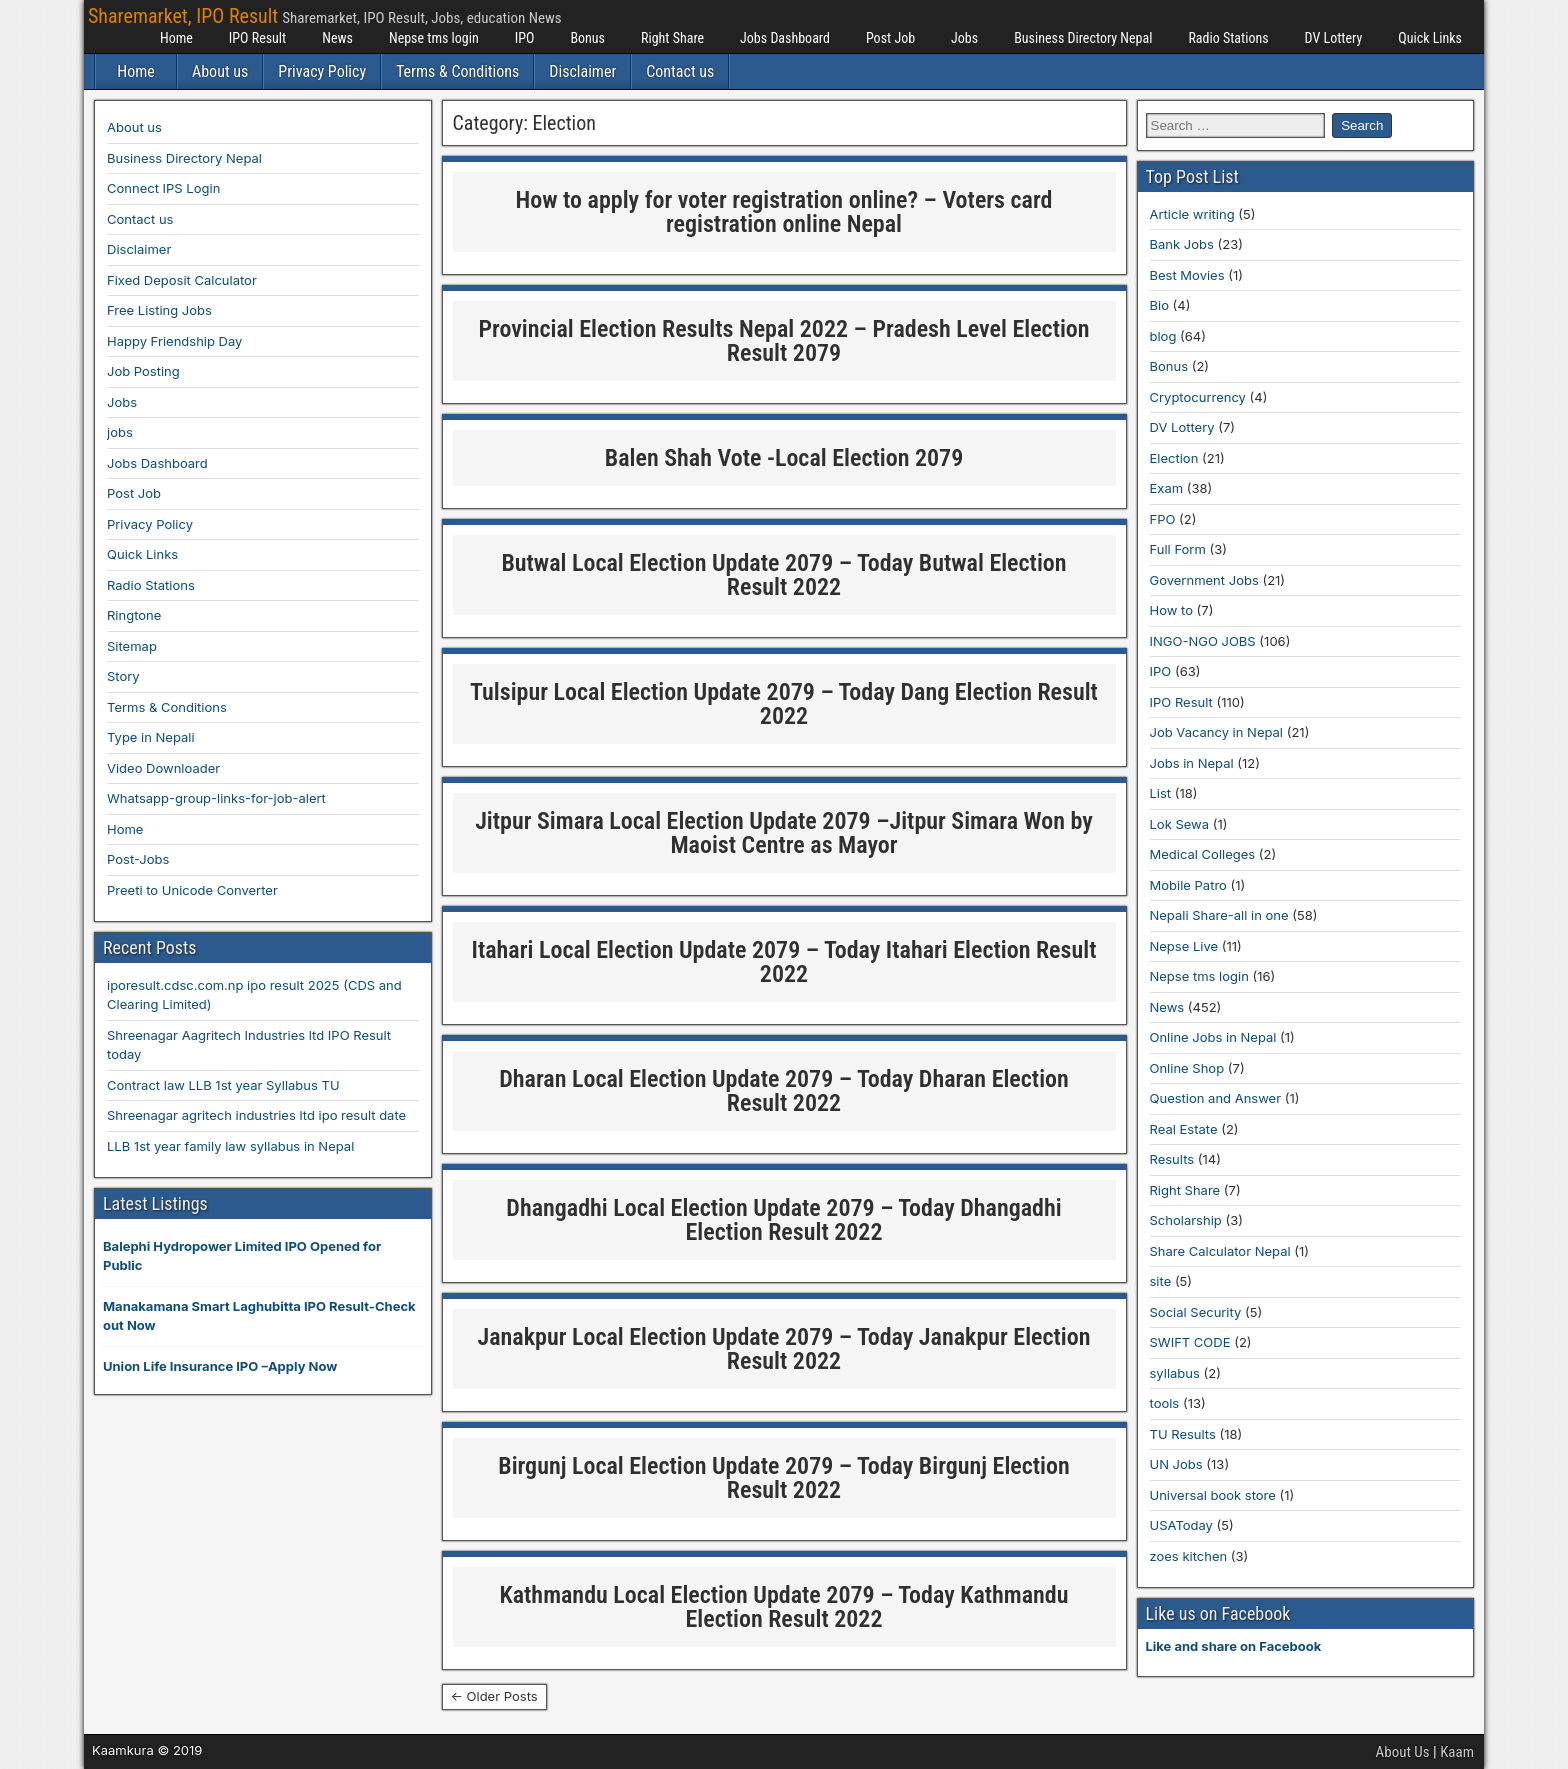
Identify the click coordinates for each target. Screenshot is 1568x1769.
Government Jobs (1204, 580)
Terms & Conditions (457, 71)
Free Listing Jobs (159, 310)
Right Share (672, 38)
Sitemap (132, 646)
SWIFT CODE (1190, 1342)
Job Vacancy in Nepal (1217, 732)
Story (123, 676)
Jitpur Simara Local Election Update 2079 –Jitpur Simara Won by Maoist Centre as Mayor (784, 833)
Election (1174, 458)
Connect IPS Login (163, 188)
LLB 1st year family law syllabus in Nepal (230, 1146)
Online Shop (1187, 1068)
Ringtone (134, 615)
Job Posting (143, 371)
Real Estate (1184, 1129)
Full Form (1178, 549)
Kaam (1457, 1752)
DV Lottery (1334, 38)
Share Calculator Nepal (1220, 1251)
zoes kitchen (1189, 1556)
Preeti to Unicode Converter (192, 890)
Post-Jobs (138, 859)
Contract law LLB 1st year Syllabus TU (223, 1085)
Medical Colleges (1203, 854)
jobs (120, 432)
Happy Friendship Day (174, 341)
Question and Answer (1216, 1098)
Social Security (1196, 1312)
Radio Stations (1228, 38)
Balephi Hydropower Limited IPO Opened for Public (242, 1256)
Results (1172, 1159)
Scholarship (1186, 1220)
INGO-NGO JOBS (1203, 641)
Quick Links (1430, 38)
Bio (1159, 305)
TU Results (1183, 1434)
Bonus (587, 38)
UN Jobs (1176, 1464)
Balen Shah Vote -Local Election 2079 (784, 458)
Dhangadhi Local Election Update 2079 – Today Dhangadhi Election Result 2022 (783, 1220)
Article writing (1192, 214)
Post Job (890, 38)
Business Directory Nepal (1083, 38)
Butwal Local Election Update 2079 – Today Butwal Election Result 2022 (783, 575)
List (1161, 793)
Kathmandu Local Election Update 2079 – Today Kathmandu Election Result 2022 (783, 1607)
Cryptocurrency (1198, 397)
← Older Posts (494, 1696)
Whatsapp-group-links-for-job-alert (216, 798)
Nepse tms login (434, 38)
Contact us (680, 71)
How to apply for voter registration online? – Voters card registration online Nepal (784, 212)
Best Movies (1187, 275)
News (337, 38)
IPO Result (257, 38)
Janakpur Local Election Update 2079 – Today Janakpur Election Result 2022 (783, 1349)
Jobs (964, 38)
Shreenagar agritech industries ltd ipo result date (256, 1115)
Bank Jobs (1182, 244)
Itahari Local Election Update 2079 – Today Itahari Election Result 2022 (784, 962)
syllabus (1175, 1373)
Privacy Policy (322, 71)
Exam (1167, 488)
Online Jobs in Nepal (1213, 1037)
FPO (1163, 519)
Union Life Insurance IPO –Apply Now (220, 1366)
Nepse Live (1184, 946)
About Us (1403, 1752)
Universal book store (1213, 1495)
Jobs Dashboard (785, 38)
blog (1163, 336)
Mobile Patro (1188, 885)
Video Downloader (163, 768)
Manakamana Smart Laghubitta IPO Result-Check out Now (259, 1316)
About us (220, 71)
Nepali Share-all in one (1219, 915)
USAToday (1181, 1525)
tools (1165, 1403)
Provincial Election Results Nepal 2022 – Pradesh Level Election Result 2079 (783, 341)
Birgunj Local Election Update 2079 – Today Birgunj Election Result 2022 (784, 1478)
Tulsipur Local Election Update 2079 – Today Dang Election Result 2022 (784, 704)
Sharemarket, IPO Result (183, 16)
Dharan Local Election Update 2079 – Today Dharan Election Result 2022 (784, 1091)
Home (176, 38)
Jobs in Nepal (1192, 763)
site (1161, 1281)
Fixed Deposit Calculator (182, 280)
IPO (525, 38)
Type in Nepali (151, 737)
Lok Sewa (1180, 824)
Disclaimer (582, 71)
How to (1171, 610)
